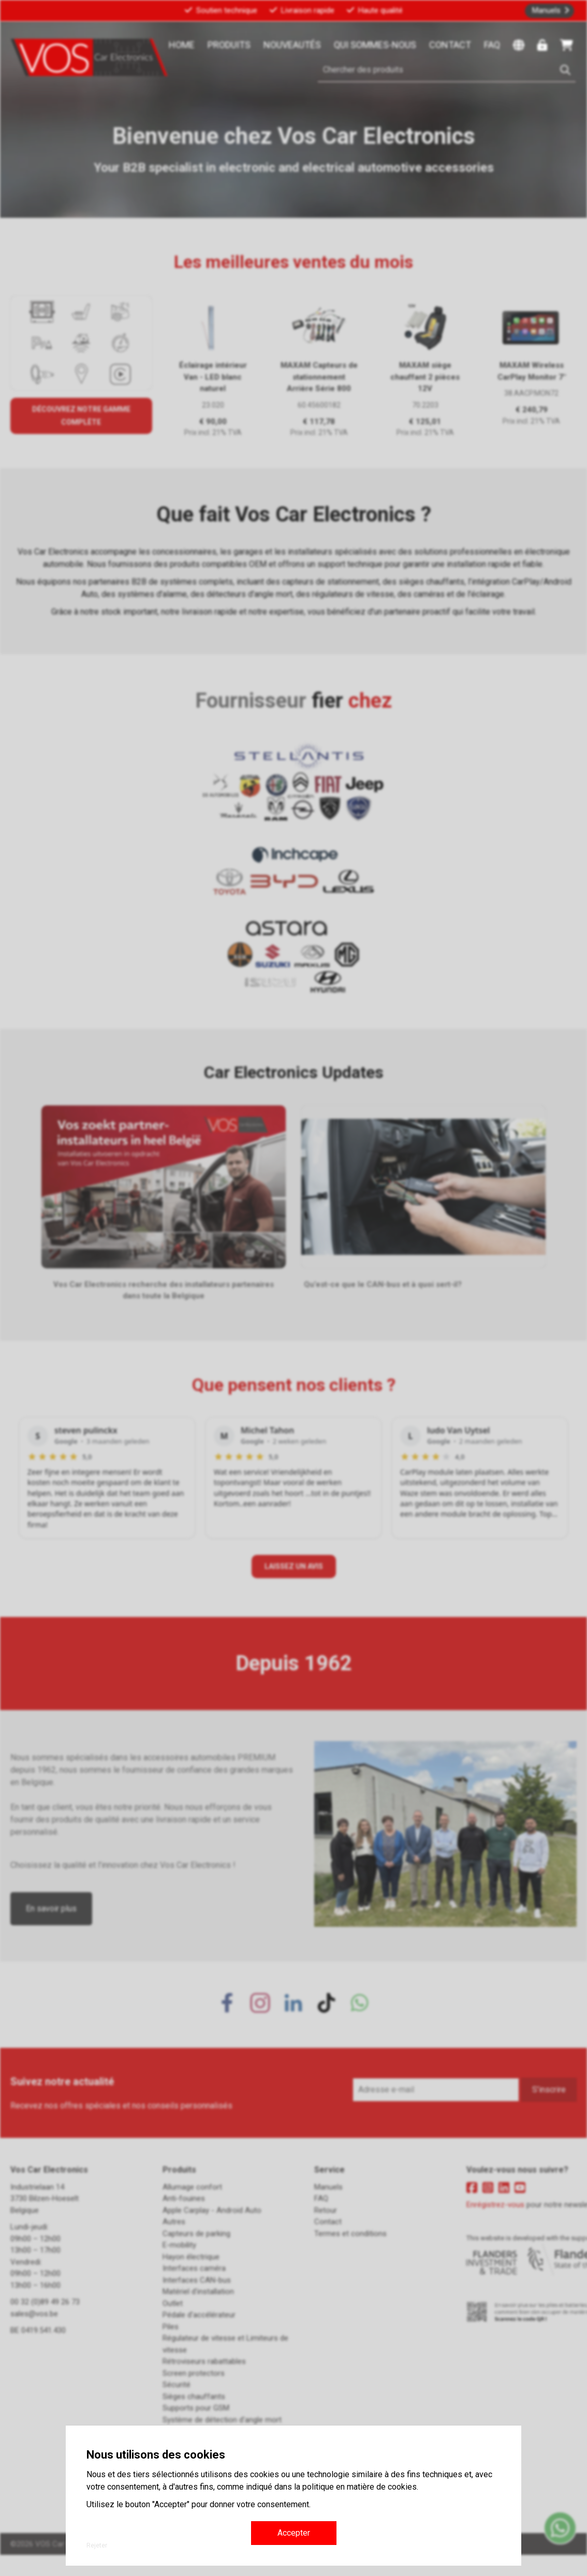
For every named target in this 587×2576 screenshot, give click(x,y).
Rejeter (96, 2545)
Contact (450, 44)
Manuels (546, 10)
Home (182, 44)
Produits (229, 44)
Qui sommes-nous (375, 44)
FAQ (492, 44)
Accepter (293, 2533)
